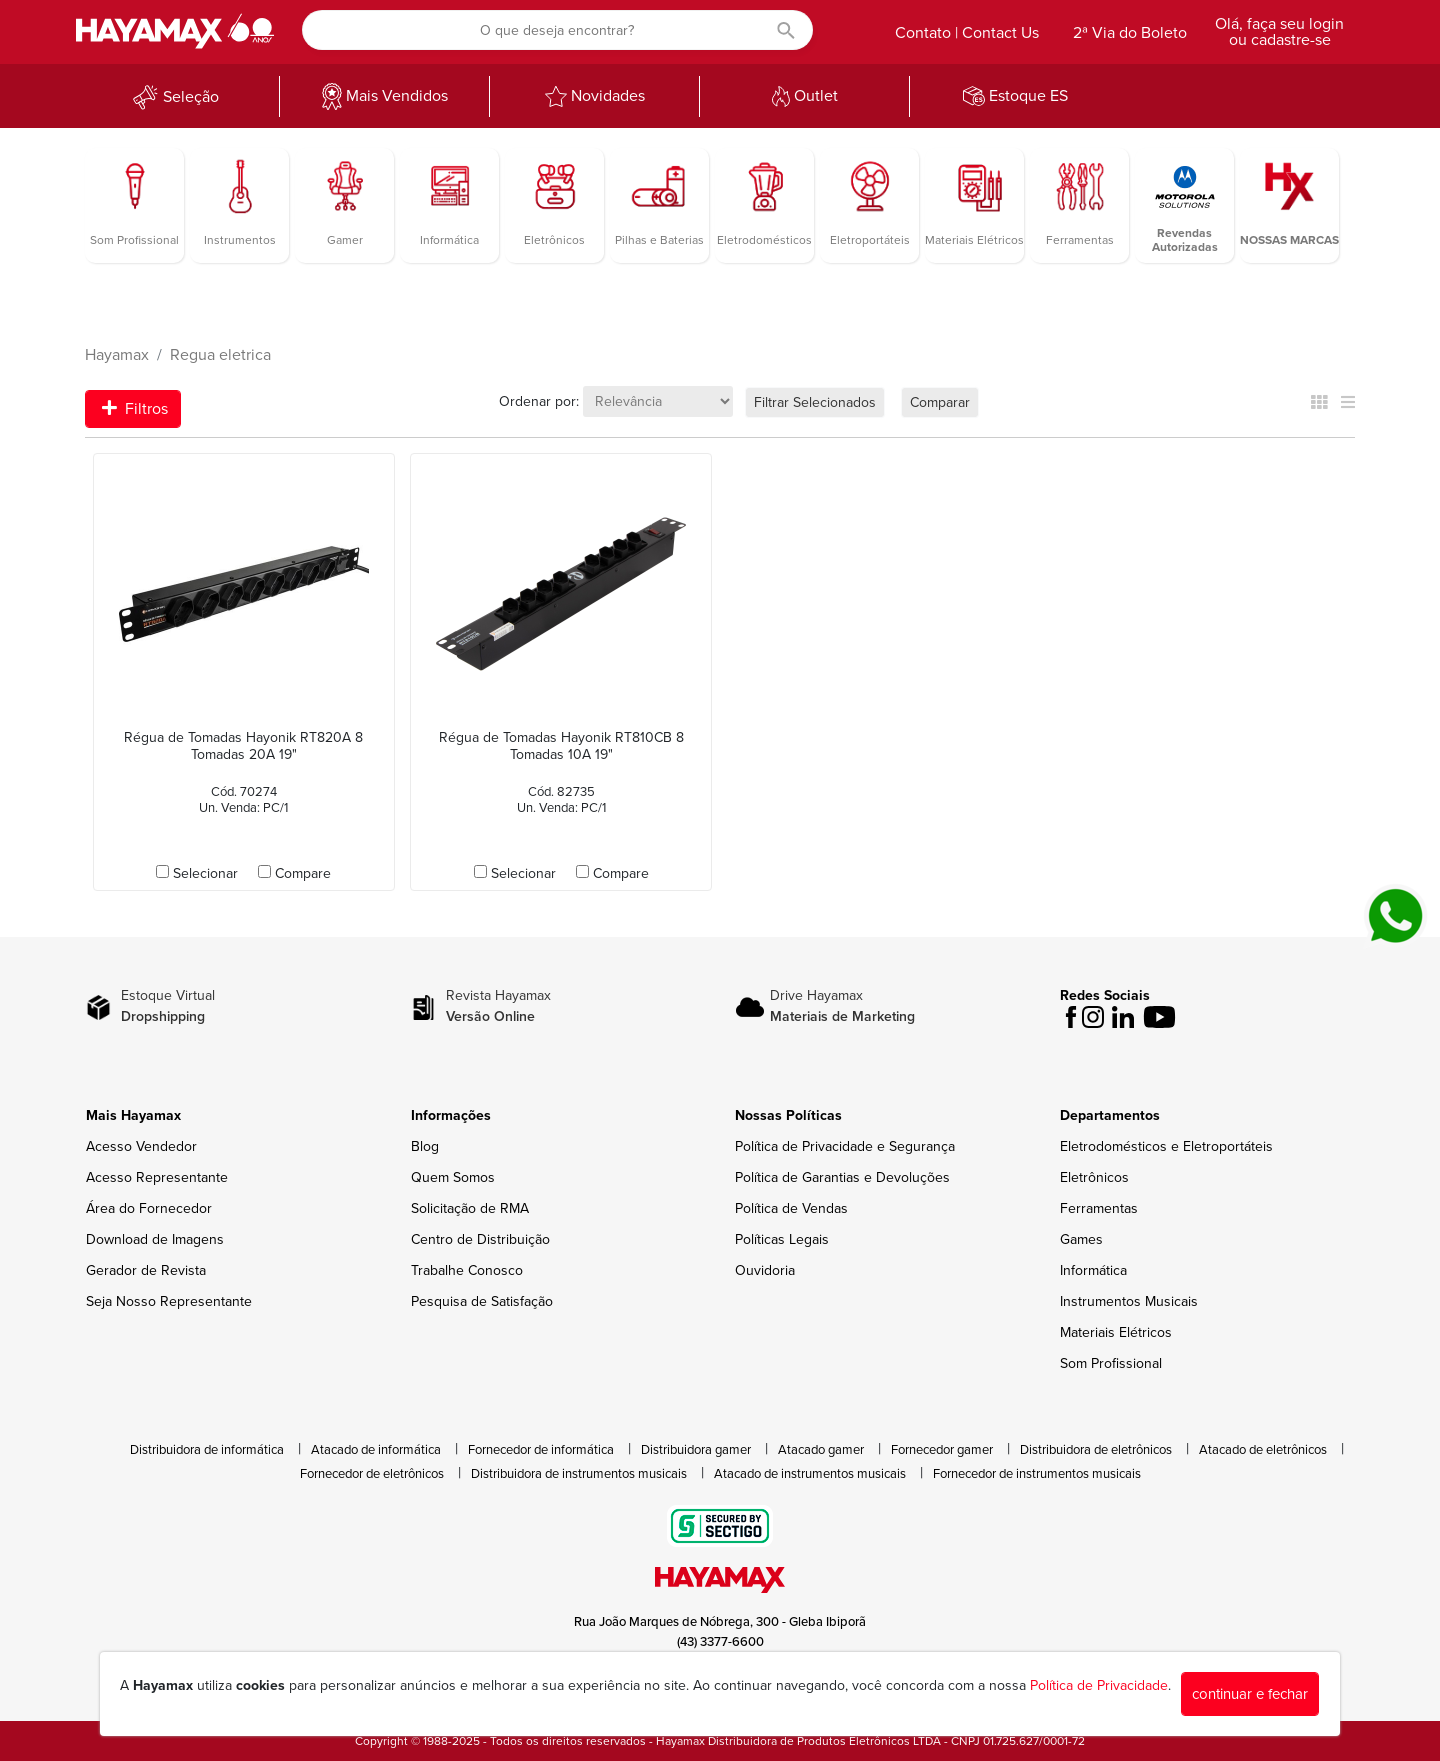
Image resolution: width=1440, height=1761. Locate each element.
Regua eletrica (220, 355)
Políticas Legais (782, 1239)
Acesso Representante (157, 1177)
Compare (303, 873)
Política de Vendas (791, 1208)
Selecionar (205, 873)
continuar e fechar (1250, 1694)
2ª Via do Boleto (1130, 33)
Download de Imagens (155, 1239)
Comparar (940, 402)
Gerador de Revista (146, 1270)
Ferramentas (1099, 1208)
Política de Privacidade (1099, 1685)
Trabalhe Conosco (467, 1270)
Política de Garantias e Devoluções (842, 1177)
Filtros (135, 409)
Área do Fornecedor (149, 1208)
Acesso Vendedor (141, 1146)
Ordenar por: (539, 401)
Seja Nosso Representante (169, 1301)
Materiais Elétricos (1116, 1332)
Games (1081, 1239)
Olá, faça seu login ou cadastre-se (1279, 32)
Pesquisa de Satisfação (482, 1301)
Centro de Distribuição (480, 1239)
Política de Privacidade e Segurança (845, 1146)
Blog (425, 1146)
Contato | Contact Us (967, 33)
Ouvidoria (765, 1270)
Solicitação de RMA (470, 1208)
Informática (1093, 1270)
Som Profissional (1111, 1363)
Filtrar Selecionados (815, 402)
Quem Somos (453, 1177)
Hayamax (117, 355)
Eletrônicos (1094, 1177)
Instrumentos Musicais (1129, 1301)
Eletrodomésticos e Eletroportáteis (1166, 1146)
